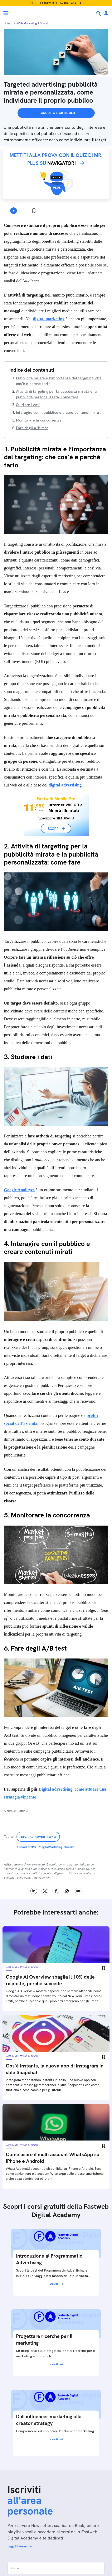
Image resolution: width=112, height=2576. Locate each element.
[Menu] (6, 13)
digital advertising (65, 785)
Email (78, 1891)
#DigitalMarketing (50, 1847)
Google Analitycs (19, 1190)
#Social (69, 1847)
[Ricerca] (99, 13)
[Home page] (31, 13)
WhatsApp (67, 1891)
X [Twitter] (45, 1891)
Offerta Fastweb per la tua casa (53, 3)
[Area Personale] (106, 13)
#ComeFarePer (26, 1847)
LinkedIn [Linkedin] (33, 1891)
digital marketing (49, 319)
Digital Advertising (38, 1837)
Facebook (56, 1891)
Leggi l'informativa (20, 2546)
